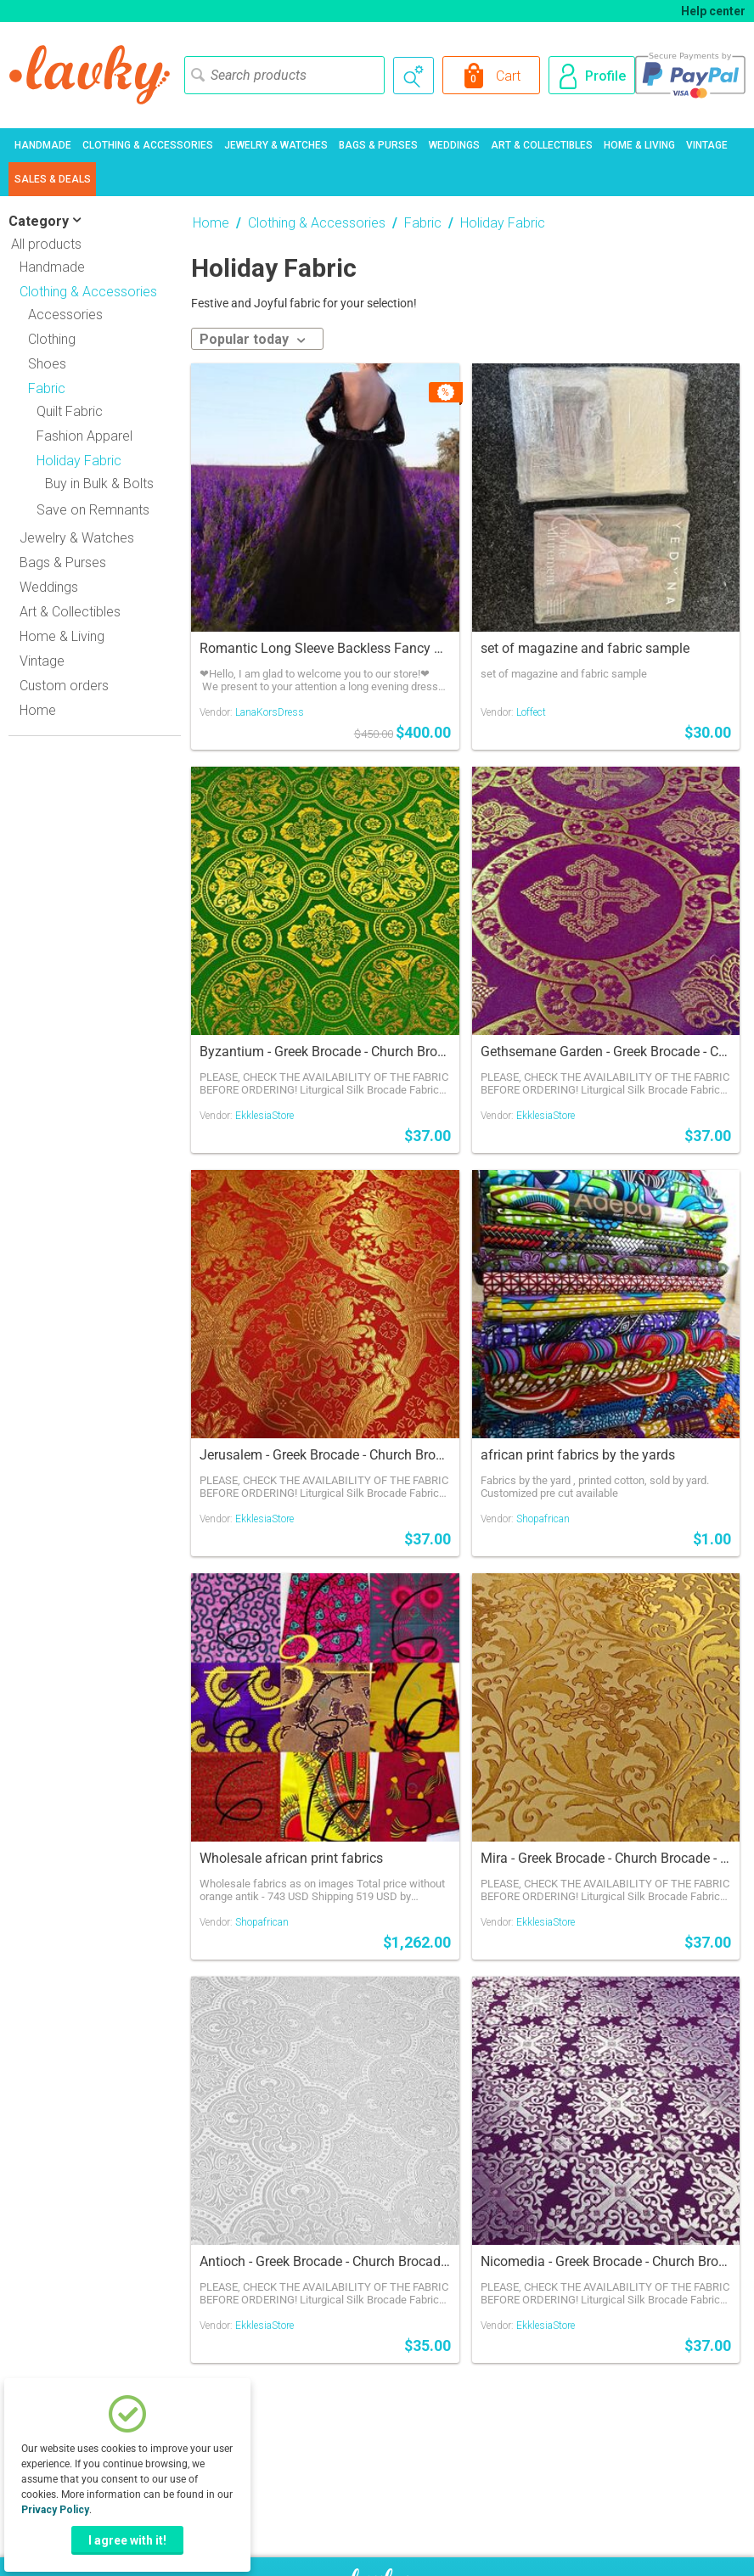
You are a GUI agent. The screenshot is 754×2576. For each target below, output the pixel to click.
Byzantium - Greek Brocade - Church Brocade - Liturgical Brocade (325, 1051)
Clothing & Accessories (147, 145)
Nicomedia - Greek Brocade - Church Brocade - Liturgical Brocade (606, 2261)
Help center (713, 11)
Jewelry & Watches (276, 145)
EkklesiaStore (264, 1116)
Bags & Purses (378, 145)
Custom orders (64, 686)
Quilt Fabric (70, 411)
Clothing (52, 339)
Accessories (65, 315)
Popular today (253, 339)
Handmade (42, 145)
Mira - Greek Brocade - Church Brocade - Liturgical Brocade (606, 1858)
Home (38, 710)
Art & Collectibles (542, 145)
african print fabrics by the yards (578, 1455)
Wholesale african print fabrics (291, 1858)
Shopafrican (543, 1519)
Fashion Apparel (84, 436)
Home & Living (639, 145)
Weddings (454, 145)
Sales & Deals (52, 179)
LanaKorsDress (269, 712)
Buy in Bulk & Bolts (99, 483)
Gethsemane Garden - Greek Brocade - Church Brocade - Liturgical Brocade (606, 1051)
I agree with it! (127, 2540)
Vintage (707, 145)
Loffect (531, 712)
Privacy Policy (55, 2510)
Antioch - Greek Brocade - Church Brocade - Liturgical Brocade (325, 2261)
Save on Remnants (93, 510)
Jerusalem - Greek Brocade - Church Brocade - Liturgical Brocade (325, 1455)
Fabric (423, 223)
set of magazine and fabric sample (585, 648)
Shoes (47, 364)
